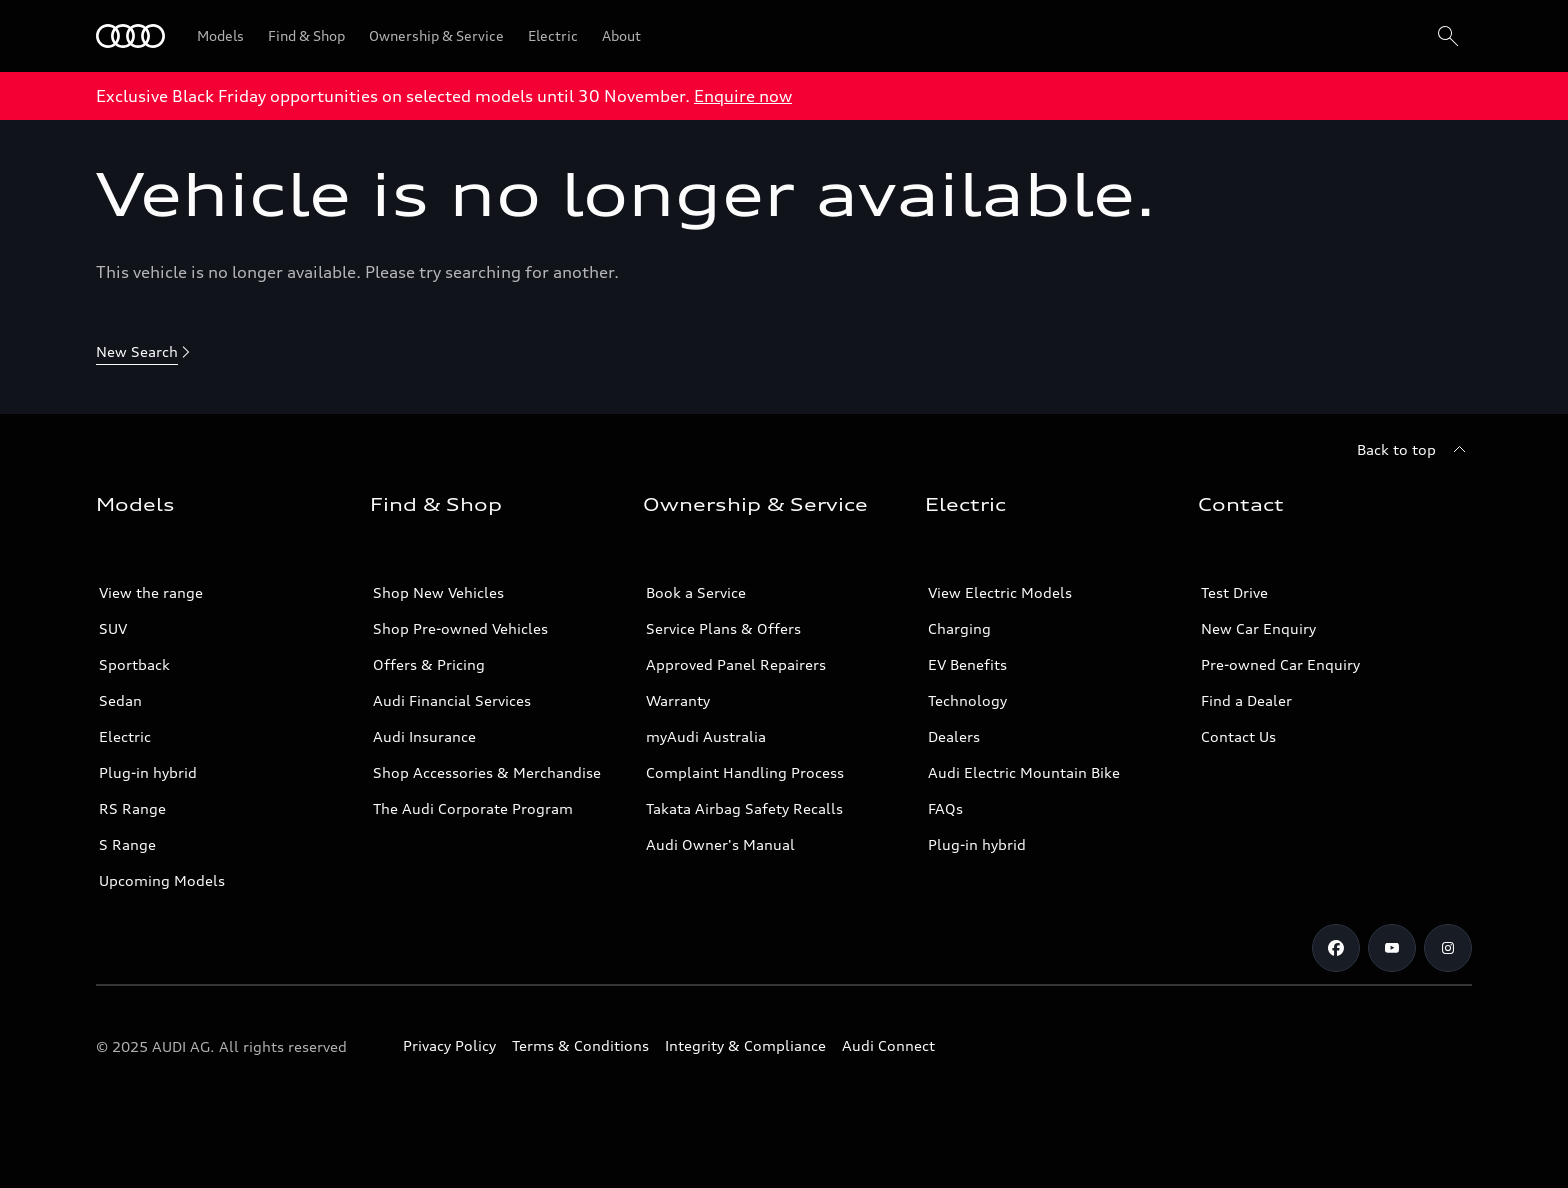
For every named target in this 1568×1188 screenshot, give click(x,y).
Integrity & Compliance (745, 1045)
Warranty (678, 700)
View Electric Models (1000, 592)
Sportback (134, 664)
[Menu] (130, 36)
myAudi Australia (706, 736)
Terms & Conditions (580, 1045)
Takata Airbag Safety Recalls (744, 808)
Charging (959, 628)
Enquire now (743, 96)
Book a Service (696, 592)
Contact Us (1238, 736)
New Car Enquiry (1258, 628)
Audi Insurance (424, 736)
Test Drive (1234, 592)
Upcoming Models (162, 880)
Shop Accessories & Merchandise (487, 772)
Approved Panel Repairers (736, 664)
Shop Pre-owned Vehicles (460, 628)
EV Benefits (967, 664)
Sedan (120, 700)
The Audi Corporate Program (473, 808)
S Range (127, 844)
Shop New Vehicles (438, 592)
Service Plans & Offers (723, 628)
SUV (113, 628)
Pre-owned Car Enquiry (1280, 664)
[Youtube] (1392, 948)
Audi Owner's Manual (720, 844)
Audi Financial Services (452, 700)
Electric (125, 736)
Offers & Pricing (429, 664)
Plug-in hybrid (148, 772)
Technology (967, 700)
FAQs (945, 808)
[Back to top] (1414, 450)
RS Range (132, 808)
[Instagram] (1448, 948)
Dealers (954, 736)
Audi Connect (888, 1045)
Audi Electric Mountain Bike (1024, 772)
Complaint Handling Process (745, 772)
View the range (151, 592)
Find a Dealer (1246, 700)
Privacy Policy (449, 1045)
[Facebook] (1336, 948)
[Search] (1448, 36)
